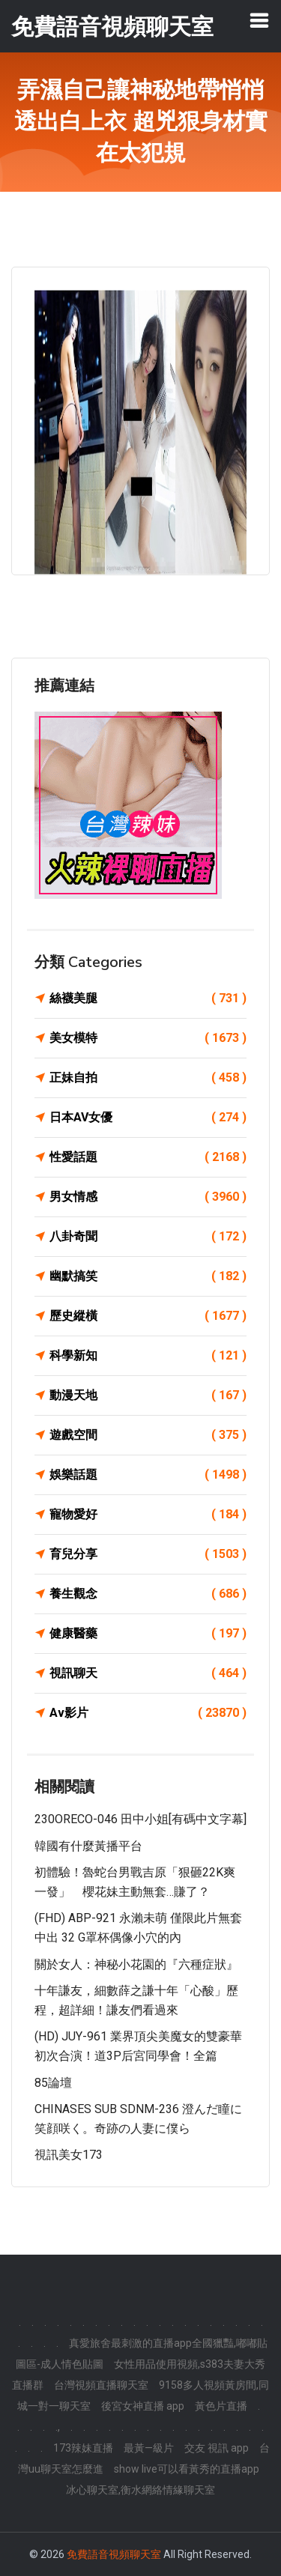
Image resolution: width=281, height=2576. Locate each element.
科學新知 (148, 1355)
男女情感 (148, 1197)
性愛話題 (148, 1157)
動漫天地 (148, 1395)
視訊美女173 (68, 2155)
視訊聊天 (148, 1673)
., (57, 2427)
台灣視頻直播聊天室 (101, 2385)
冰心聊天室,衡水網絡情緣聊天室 (140, 2490)
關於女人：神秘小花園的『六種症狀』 (136, 1964)
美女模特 (148, 1038)
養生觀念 (148, 1594)
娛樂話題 (148, 1474)
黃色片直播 (221, 2406)
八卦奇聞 (148, 1236)
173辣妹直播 (83, 2448)
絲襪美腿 (148, 998)
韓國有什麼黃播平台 (88, 1846)
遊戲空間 (148, 1435)
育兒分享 (148, 1554)
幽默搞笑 (148, 1276)
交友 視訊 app (216, 2448)
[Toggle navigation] (259, 20)
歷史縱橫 (148, 1316)
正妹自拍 (148, 1077)
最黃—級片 (149, 2448)
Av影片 (148, 1713)
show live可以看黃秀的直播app (186, 2469)
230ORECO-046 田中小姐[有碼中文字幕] (140, 1819)
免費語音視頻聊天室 (114, 2554)
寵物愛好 (148, 1514)
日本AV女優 (148, 1117)
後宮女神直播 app (142, 2406)
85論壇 (53, 2083)
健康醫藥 (148, 1633)
